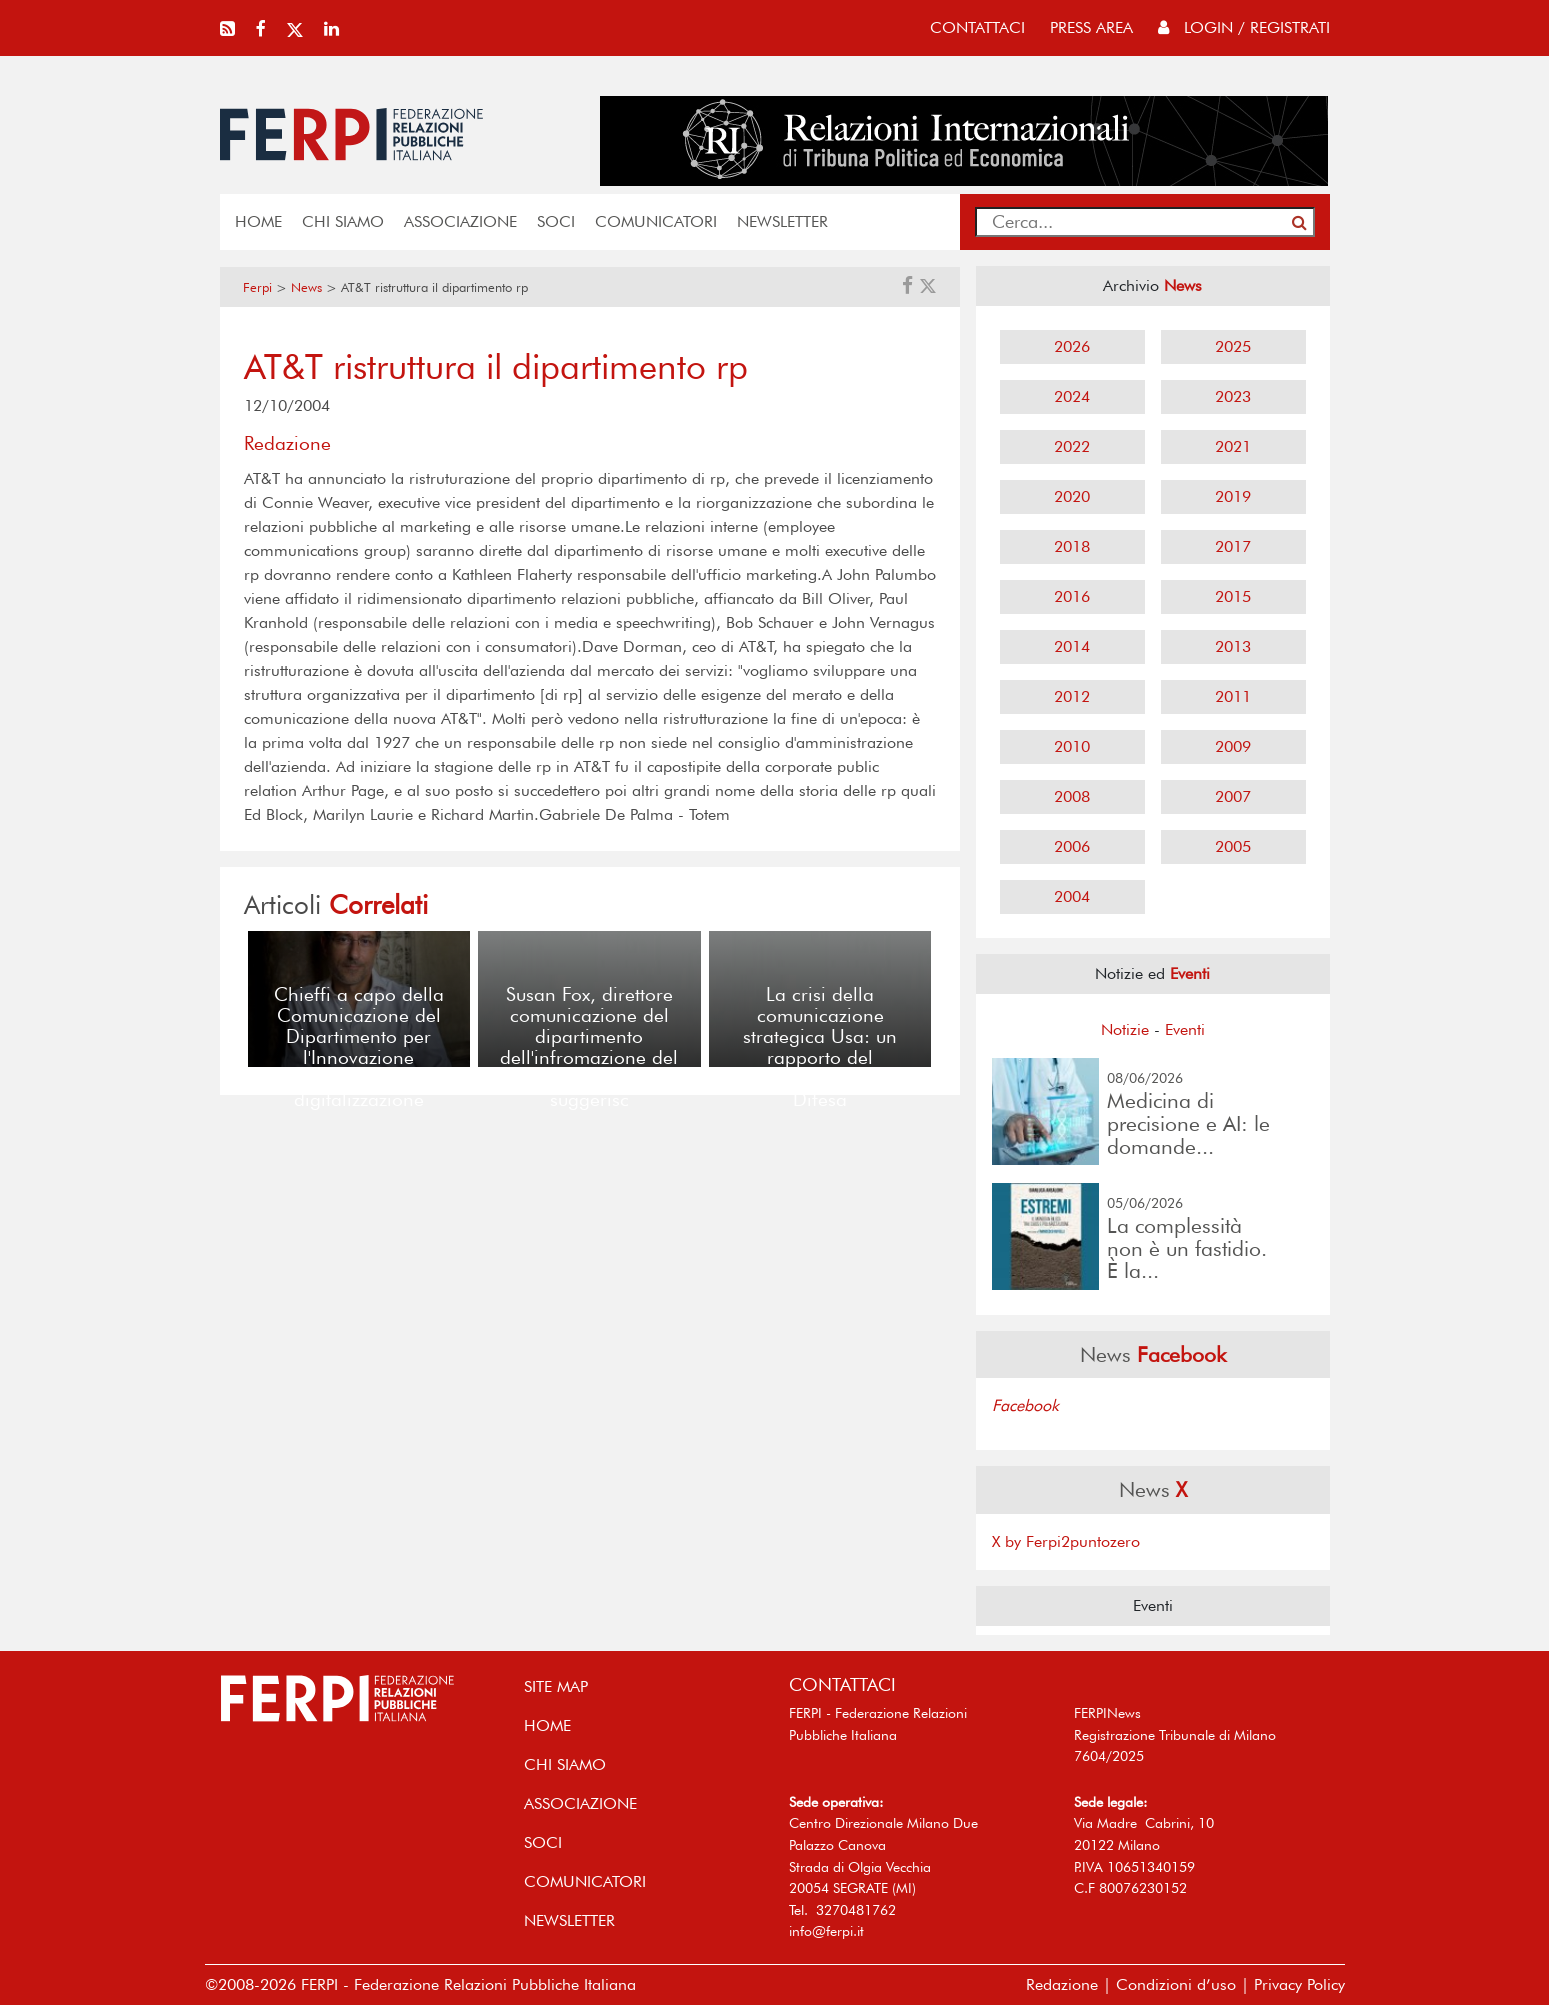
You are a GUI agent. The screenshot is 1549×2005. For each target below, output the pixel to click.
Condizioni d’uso (1176, 1984)
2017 (1233, 546)
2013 (1233, 646)
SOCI (556, 221)
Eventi (1185, 1029)
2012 (1072, 696)
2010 (1072, 746)
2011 (1233, 696)
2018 (1072, 546)
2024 (1072, 396)
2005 (1233, 846)
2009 (1233, 746)
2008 (1072, 796)
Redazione (1062, 1984)
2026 (1072, 346)
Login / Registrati (1244, 27)
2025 (1233, 346)
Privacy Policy (1299, 1984)
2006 (1072, 846)
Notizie (1125, 1029)
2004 (1072, 896)
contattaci (977, 27)
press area (1091, 27)
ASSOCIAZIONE (460, 221)
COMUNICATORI (656, 221)
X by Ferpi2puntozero (1066, 1541)
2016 (1072, 596)
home (258, 221)
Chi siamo (343, 221)
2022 (1072, 446)
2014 (1072, 646)
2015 (1233, 596)
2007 (1233, 796)
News (306, 287)
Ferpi (257, 287)
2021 (1233, 446)
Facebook (1025, 1405)
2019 (1233, 496)
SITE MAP (556, 1686)
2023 (1233, 396)
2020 (1072, 496)
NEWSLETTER (782, 221)
